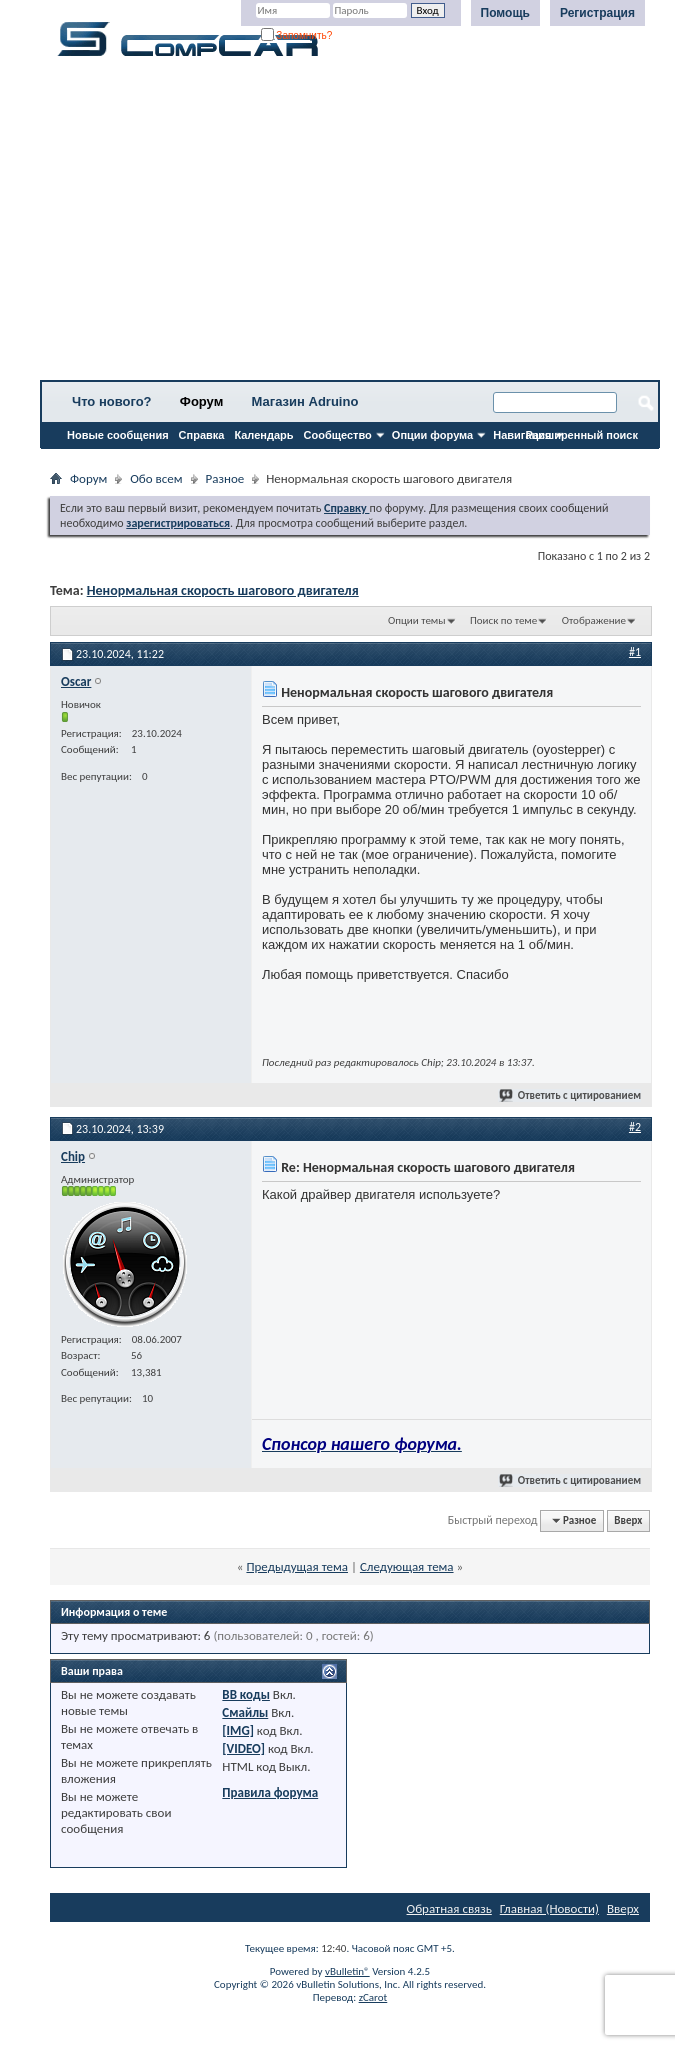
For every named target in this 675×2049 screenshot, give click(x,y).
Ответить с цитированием (571, 1095)
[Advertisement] (350, 225)
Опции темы (417, 620)
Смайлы (245, 1712)
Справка (202, 435)
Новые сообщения (118, 435)
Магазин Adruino (305, 401)
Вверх (628, 1520)
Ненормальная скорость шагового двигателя (223, 590)
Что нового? (112, 401)
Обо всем (156, 478)
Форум (201, 401)
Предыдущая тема (297, 1566)
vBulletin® (347, 1971)
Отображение (594, 620)
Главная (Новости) (549, 1908)
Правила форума (270, 1792)
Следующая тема (407, 1566)
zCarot (373, 1997)
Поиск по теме (503, 620)
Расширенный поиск (582, 435)
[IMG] (238, 1730)
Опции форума (432, 435)
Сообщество (338, 435)
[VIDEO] (243, 1748)
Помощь (505, 13)
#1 (635, 652)
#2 (635, 1127)
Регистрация (597, 13)
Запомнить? (297, 35)
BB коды (246, 1694)
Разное (225, 478)
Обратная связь (449, 1908)
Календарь (263, 435)
